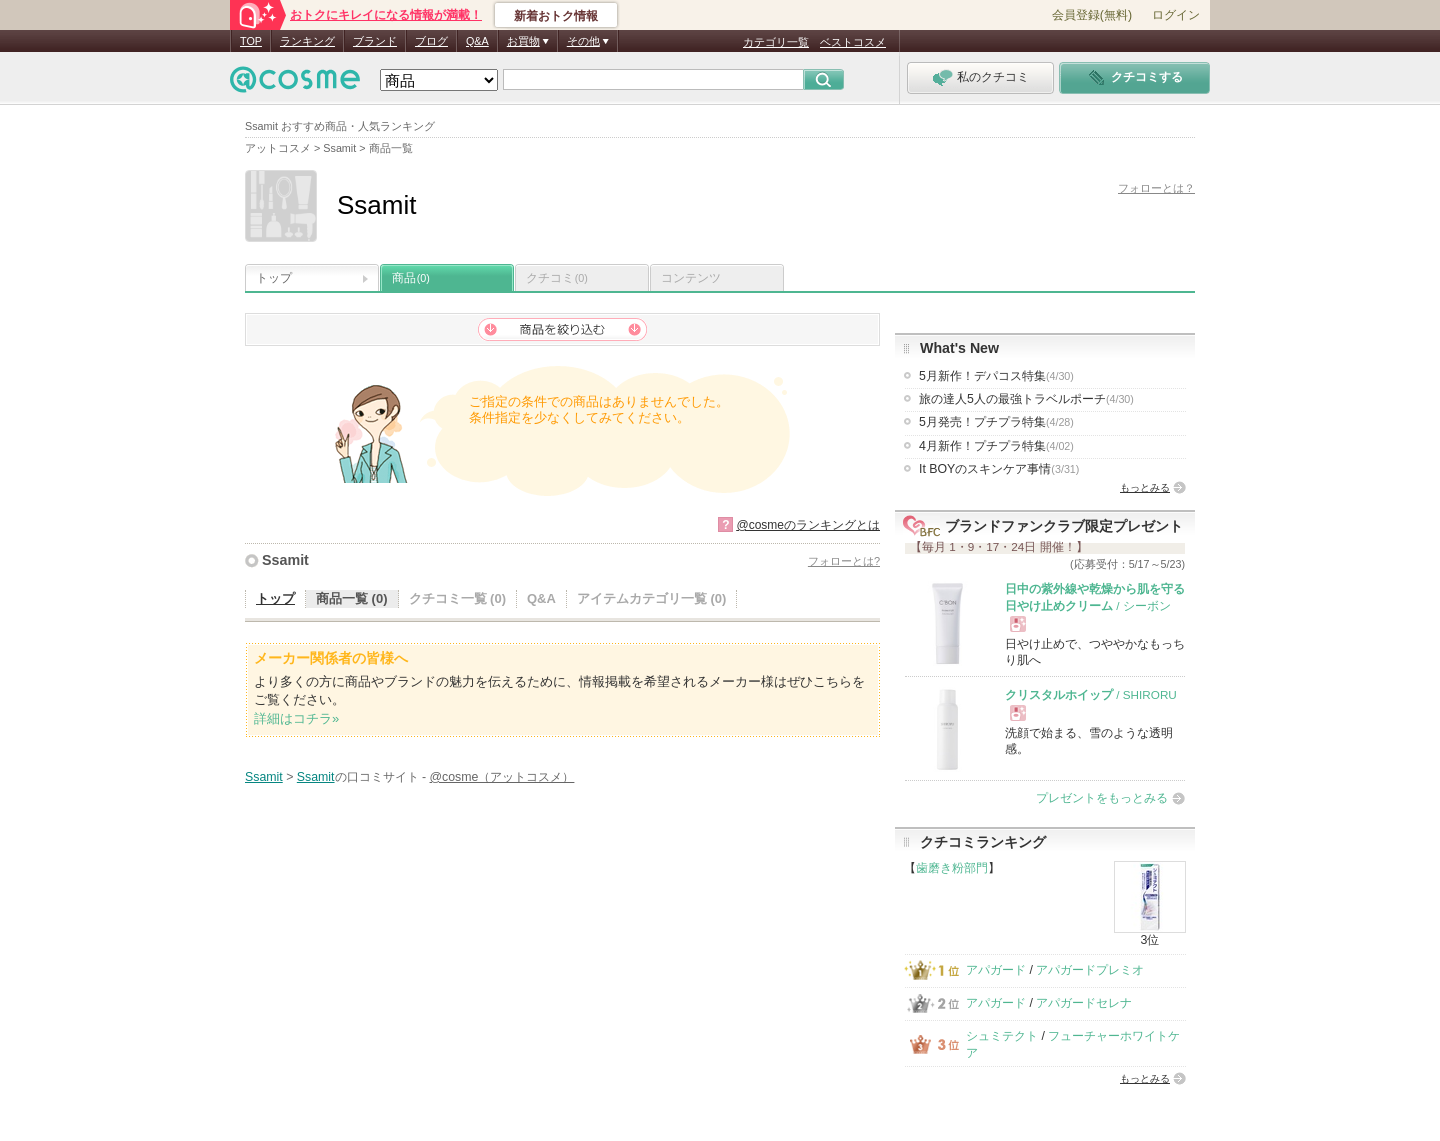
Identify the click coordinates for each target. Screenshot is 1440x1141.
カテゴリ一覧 (776, 42)
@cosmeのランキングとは (808, 525)
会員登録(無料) (1092, 15)
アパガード (996, 970)
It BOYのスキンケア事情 (999, 469)
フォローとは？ (1156, 188)
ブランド (375, 41)
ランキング (307, 41)
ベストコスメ (853, 42)
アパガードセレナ (1084, 1003)
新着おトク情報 (556, 16)
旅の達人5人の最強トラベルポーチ (1026, 399)
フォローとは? (844, 561)
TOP (251, 41)
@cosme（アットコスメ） (502, 777)
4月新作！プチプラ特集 (996, 446)
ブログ (431, 41)
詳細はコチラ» (296, 718)
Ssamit (285, 560)
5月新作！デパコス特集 (996, 376)
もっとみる (1145, 487)
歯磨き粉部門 (952, 868)
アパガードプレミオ (1090, 970)
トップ (274, 278)
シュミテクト (1002, 1036)
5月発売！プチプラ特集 (996, 422)
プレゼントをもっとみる (1102, 798)
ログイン (1176, 15)
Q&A (477, 41)
